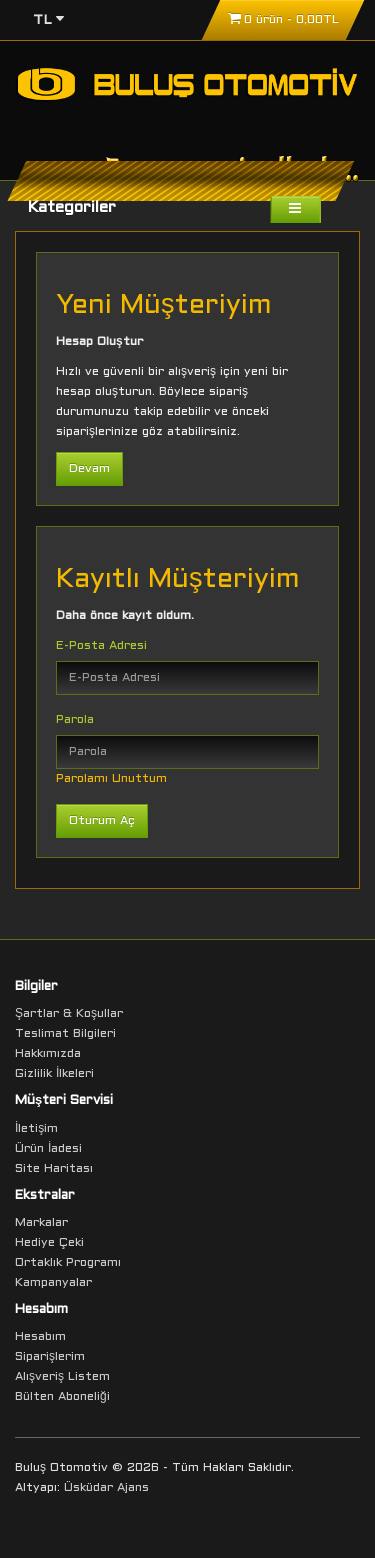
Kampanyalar (53, 1283)
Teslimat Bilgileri (65, 1034)
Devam (89, 469)
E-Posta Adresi (101, 646)
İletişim (36, 1129)
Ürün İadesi (48, 1149)
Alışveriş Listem (62, 1377)
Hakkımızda (48, 1054)
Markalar (41, 1223)
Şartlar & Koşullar (69, 1014)
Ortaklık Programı (68, 1263)
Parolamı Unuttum (111, 779)
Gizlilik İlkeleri (54, 1074)
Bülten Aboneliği (62, 1397)
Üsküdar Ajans (106, 1488)
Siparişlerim (50, 1357)
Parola (75, 720)
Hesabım (40, 1337)
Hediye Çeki (49, 1243)
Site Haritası (54, 1169)
